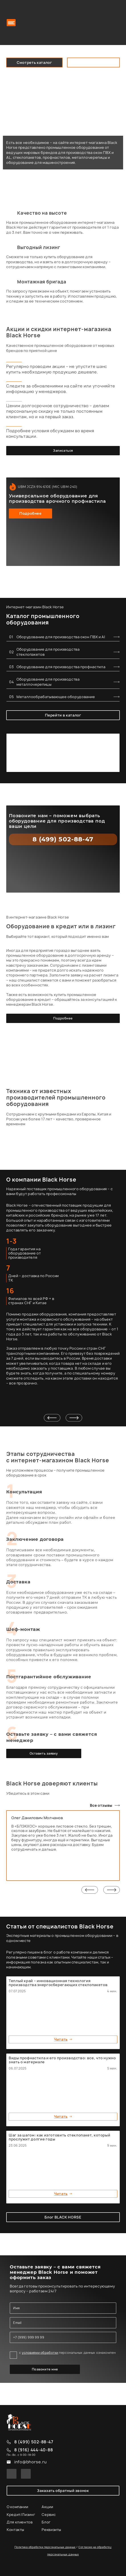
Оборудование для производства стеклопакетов (48, 652)
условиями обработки (40, 2352)
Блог (46, 2522)
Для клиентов (20, 2522)
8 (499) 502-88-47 (63, 839)
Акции (47, 2506)
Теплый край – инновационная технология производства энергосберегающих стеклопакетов (58, 1983)
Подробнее (30, 513)
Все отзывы (101, 1805)
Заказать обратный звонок (63, 2490)
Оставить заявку (44, 1753)
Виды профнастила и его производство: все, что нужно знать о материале (62, 2060)
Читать (61, 2039)
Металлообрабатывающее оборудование (55, 696)
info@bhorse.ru (30, 2462)
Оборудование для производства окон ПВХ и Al (60, 636)
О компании (17, 2506)
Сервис (49, 2514)
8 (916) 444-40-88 (33, 2450)
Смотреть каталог (34, 62)
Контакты (15, 2529)
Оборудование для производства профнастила (60, 666)
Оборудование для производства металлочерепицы (48, 682)
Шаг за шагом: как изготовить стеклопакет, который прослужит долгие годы (59, 2137)
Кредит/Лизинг (21, 2514)
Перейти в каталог (63, 715)
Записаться (63, 450)
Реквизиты (51, 2529)
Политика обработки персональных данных (45, 2547)
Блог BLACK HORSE (63, 2217)
